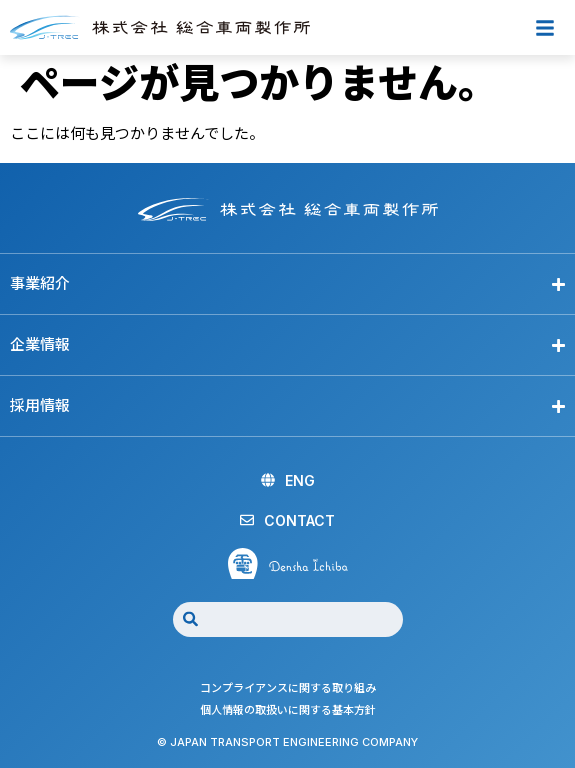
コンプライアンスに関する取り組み (288, 688)
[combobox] (288, 619)
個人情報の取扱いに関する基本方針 (288, 710)
